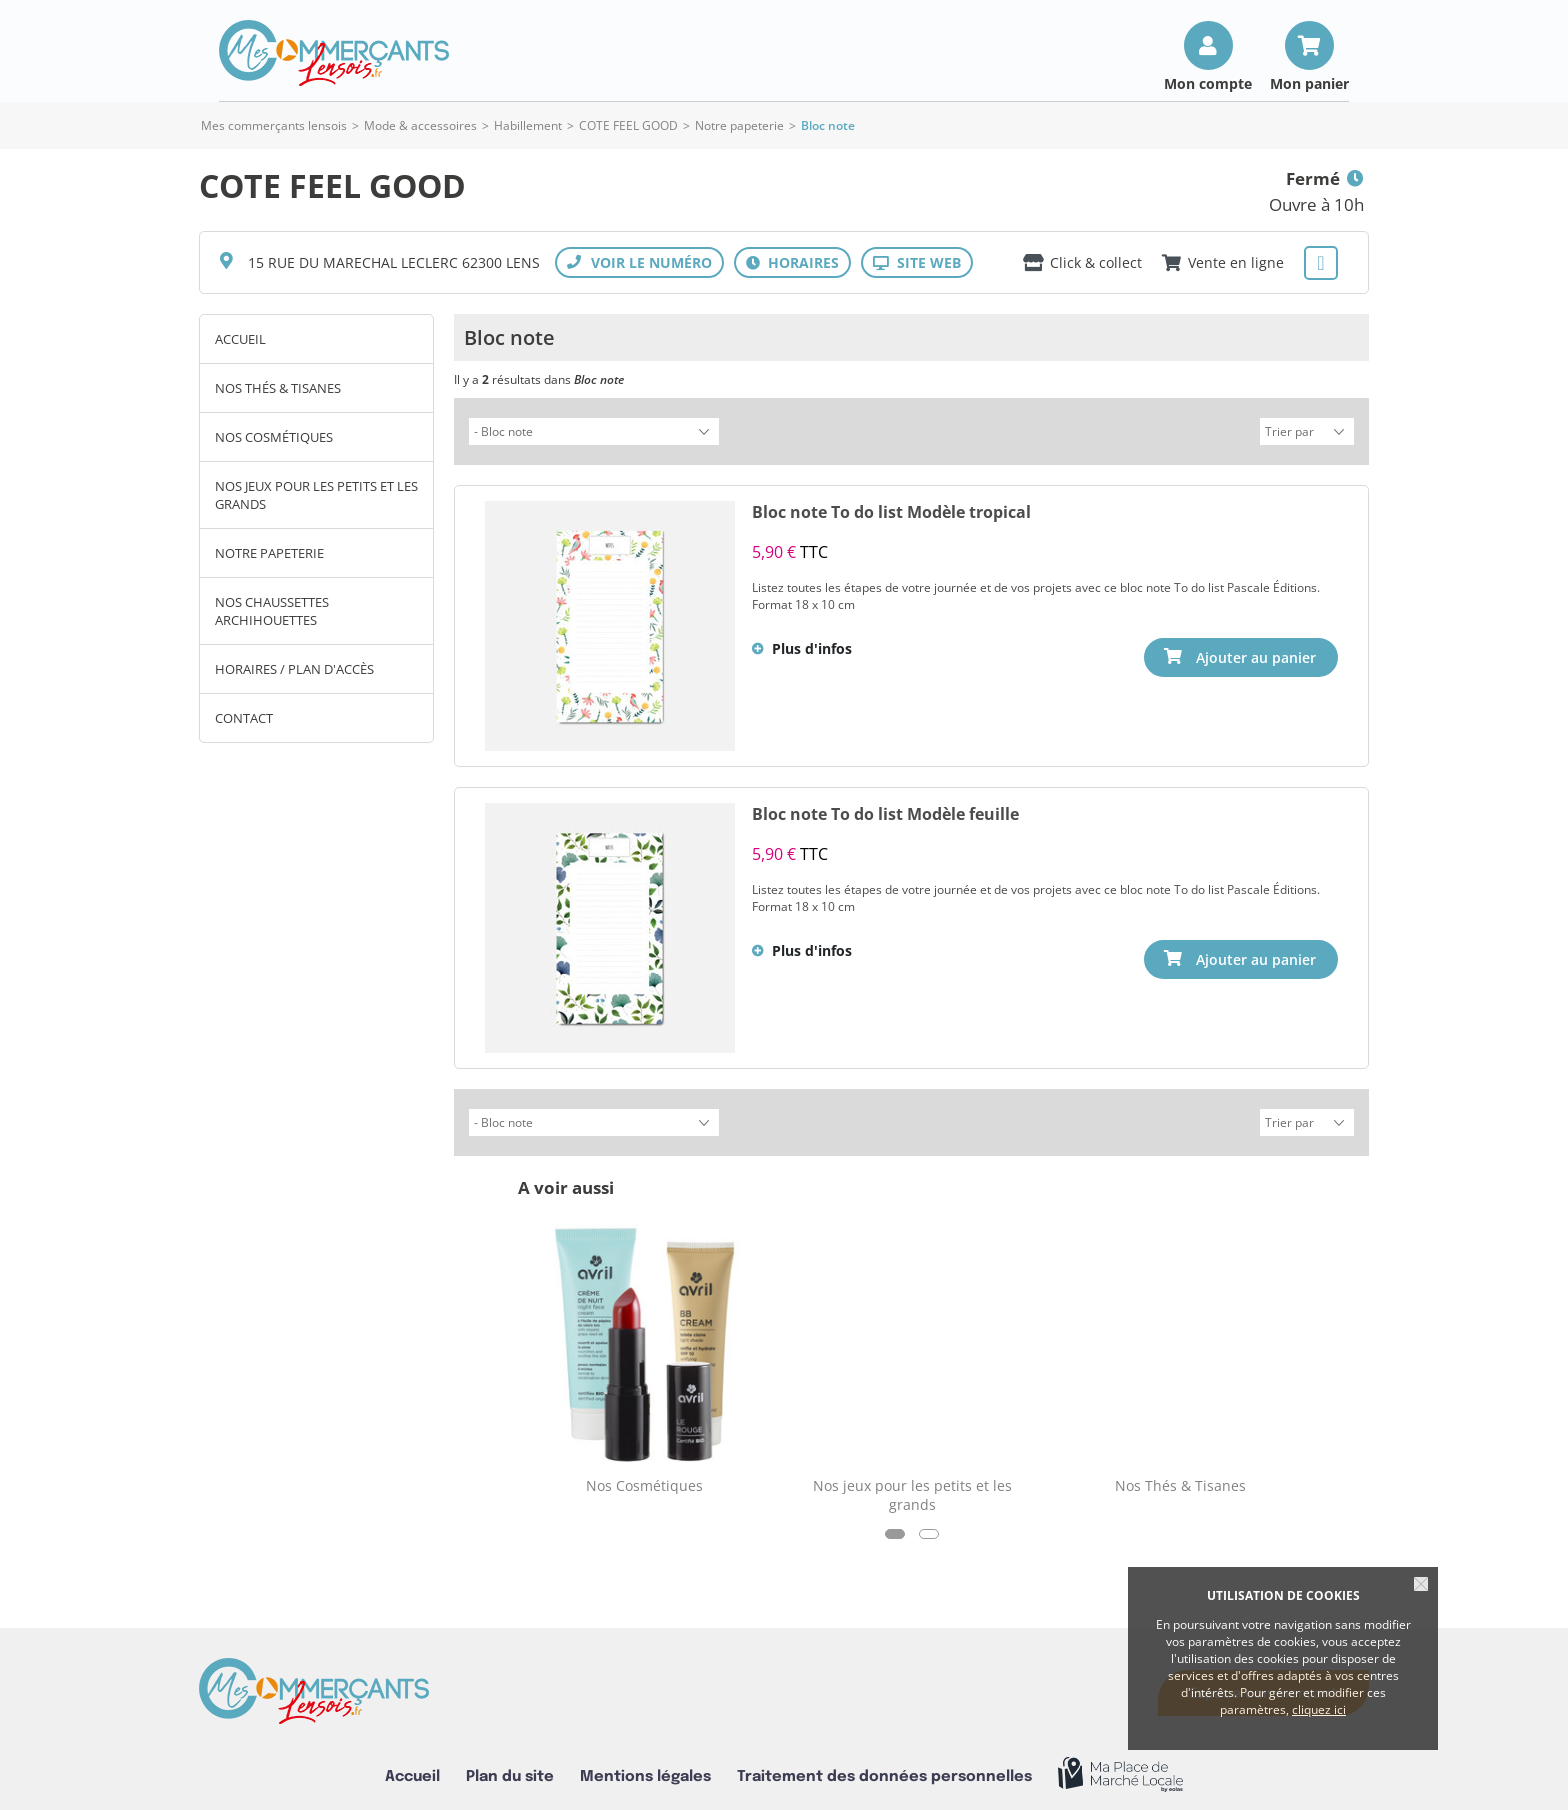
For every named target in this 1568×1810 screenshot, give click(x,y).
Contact (244, 718)
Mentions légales (645, 1770)
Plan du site (510, 1770)
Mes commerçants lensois (274, 125)
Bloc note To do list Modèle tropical (891, 509)
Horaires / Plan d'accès (294, 669)
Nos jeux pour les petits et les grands (316, 495)
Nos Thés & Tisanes (278, 388)
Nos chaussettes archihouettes (272, 611)
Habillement (528, 125)
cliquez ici (1319, 1709)
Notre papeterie (741, 125)
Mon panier (1309, 82)
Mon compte (1208, 82)
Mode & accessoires (420, 125)
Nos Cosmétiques (274, 437)
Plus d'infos (812, 645)
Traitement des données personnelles (884, 1770)
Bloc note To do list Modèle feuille (885, 811)
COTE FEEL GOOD (628, 125)
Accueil (240, 339)
